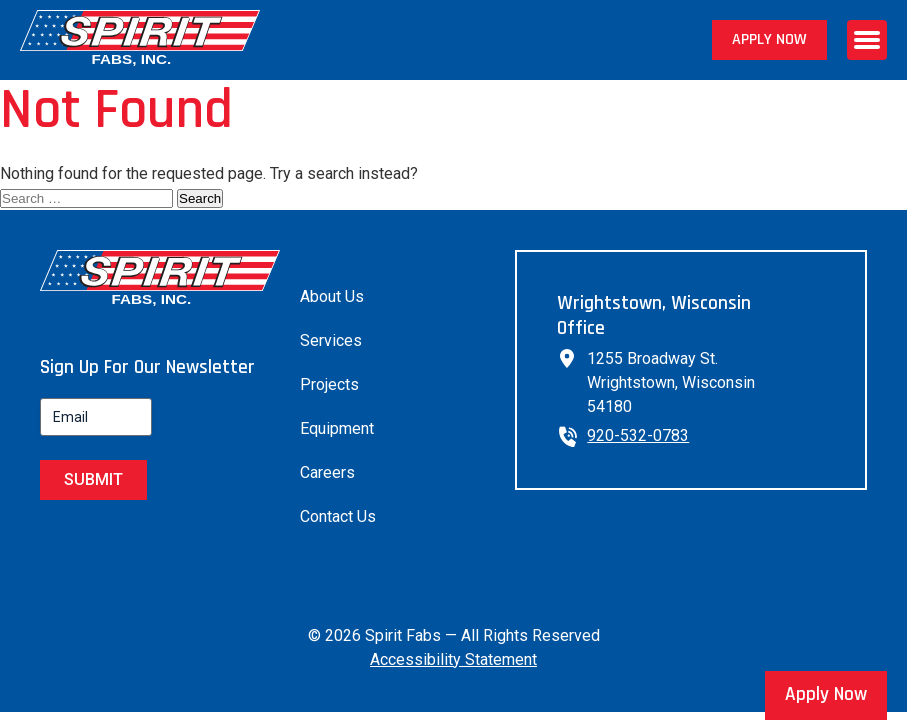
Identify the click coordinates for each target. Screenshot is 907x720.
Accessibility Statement (453, 659)
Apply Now (769, 39)
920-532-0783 (638, 435)
